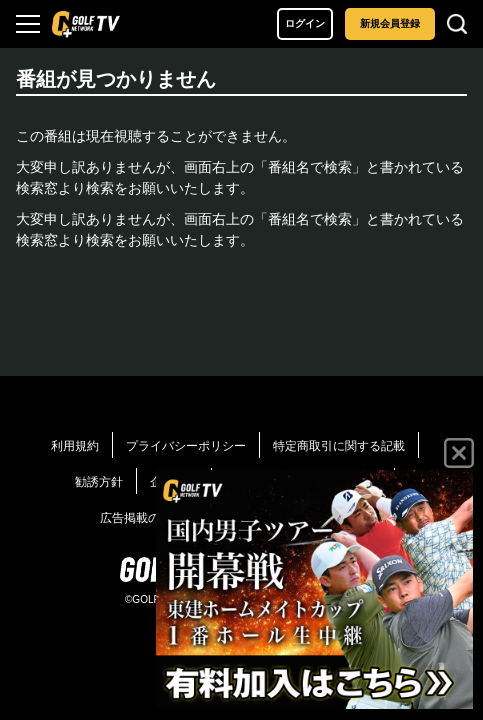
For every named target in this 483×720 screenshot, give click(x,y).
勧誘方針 (99, 482)
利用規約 (75, 446)
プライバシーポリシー (186, 446)
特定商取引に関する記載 (339, 446)
